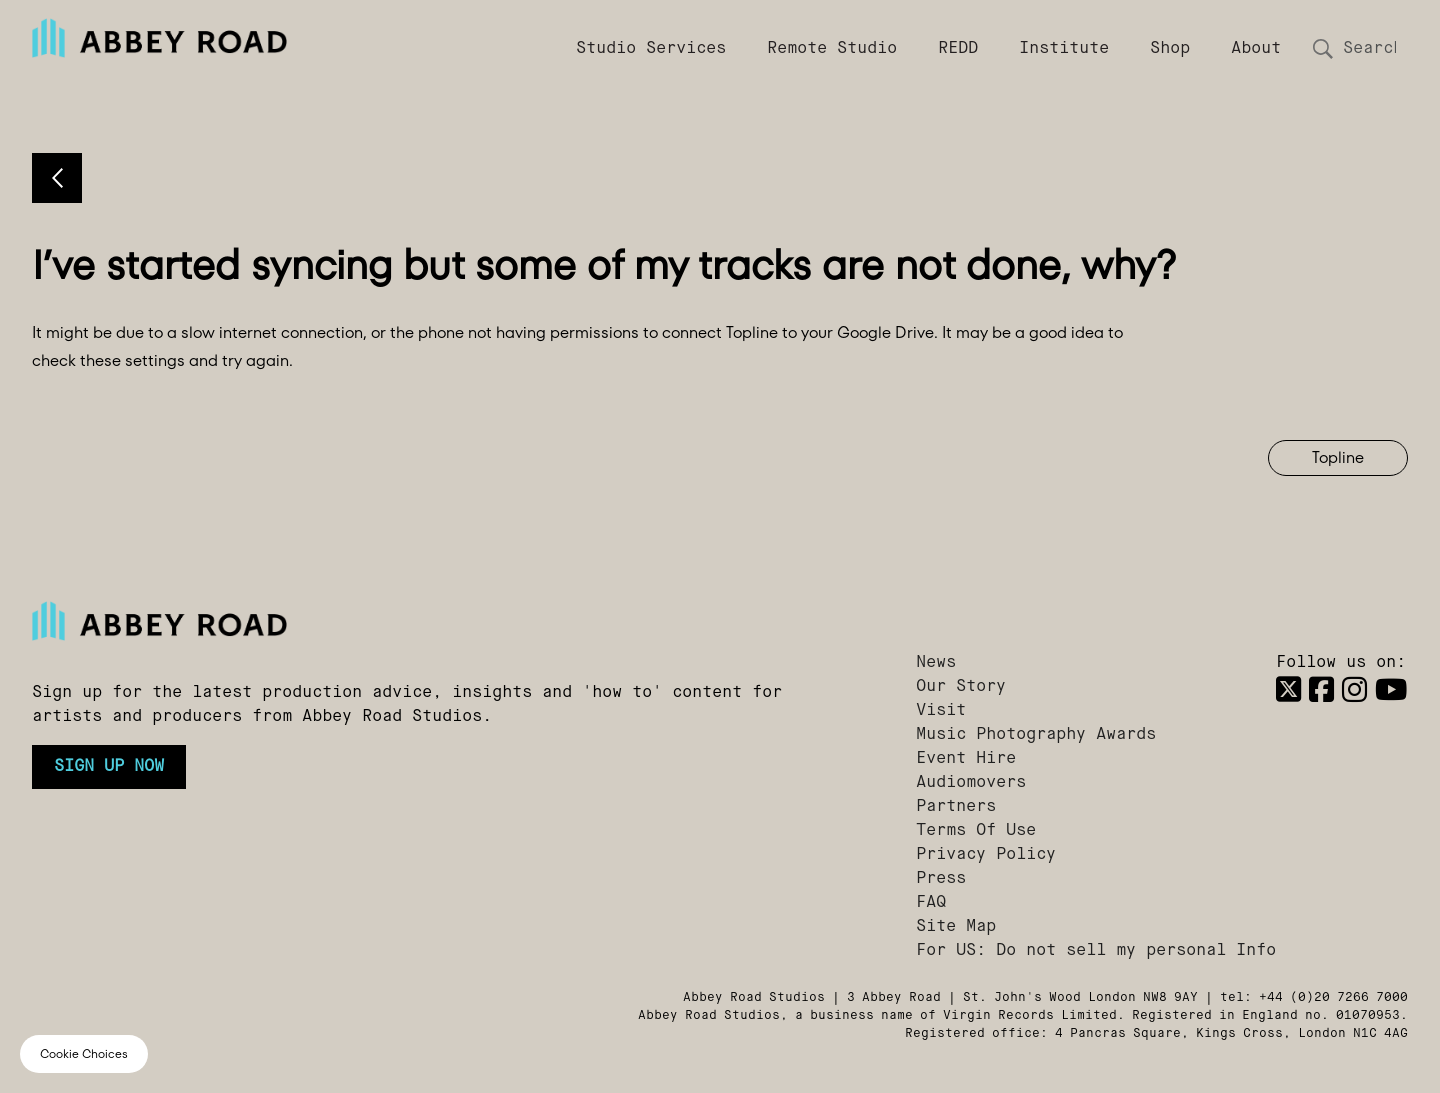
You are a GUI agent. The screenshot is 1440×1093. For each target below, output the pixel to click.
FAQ (931, 903)
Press (941, 879)
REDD (958, 49)
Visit (941, 711)
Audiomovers (971, 783)
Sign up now (109, 767)
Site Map (956, 927)
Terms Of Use (976, 831)
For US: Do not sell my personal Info (1096, 951)
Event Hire (966, 759)
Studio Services (651, 49)
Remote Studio (832, 49)
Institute (1064, 49)
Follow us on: (1341, 663)
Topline (1338, 457)
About (1256, 49)
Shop (1170, 49)
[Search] (1368, 49)
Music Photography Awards (1036, 735)
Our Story (961, 687)
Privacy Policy (986, 855)
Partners (956, 807)
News (936, 663)
